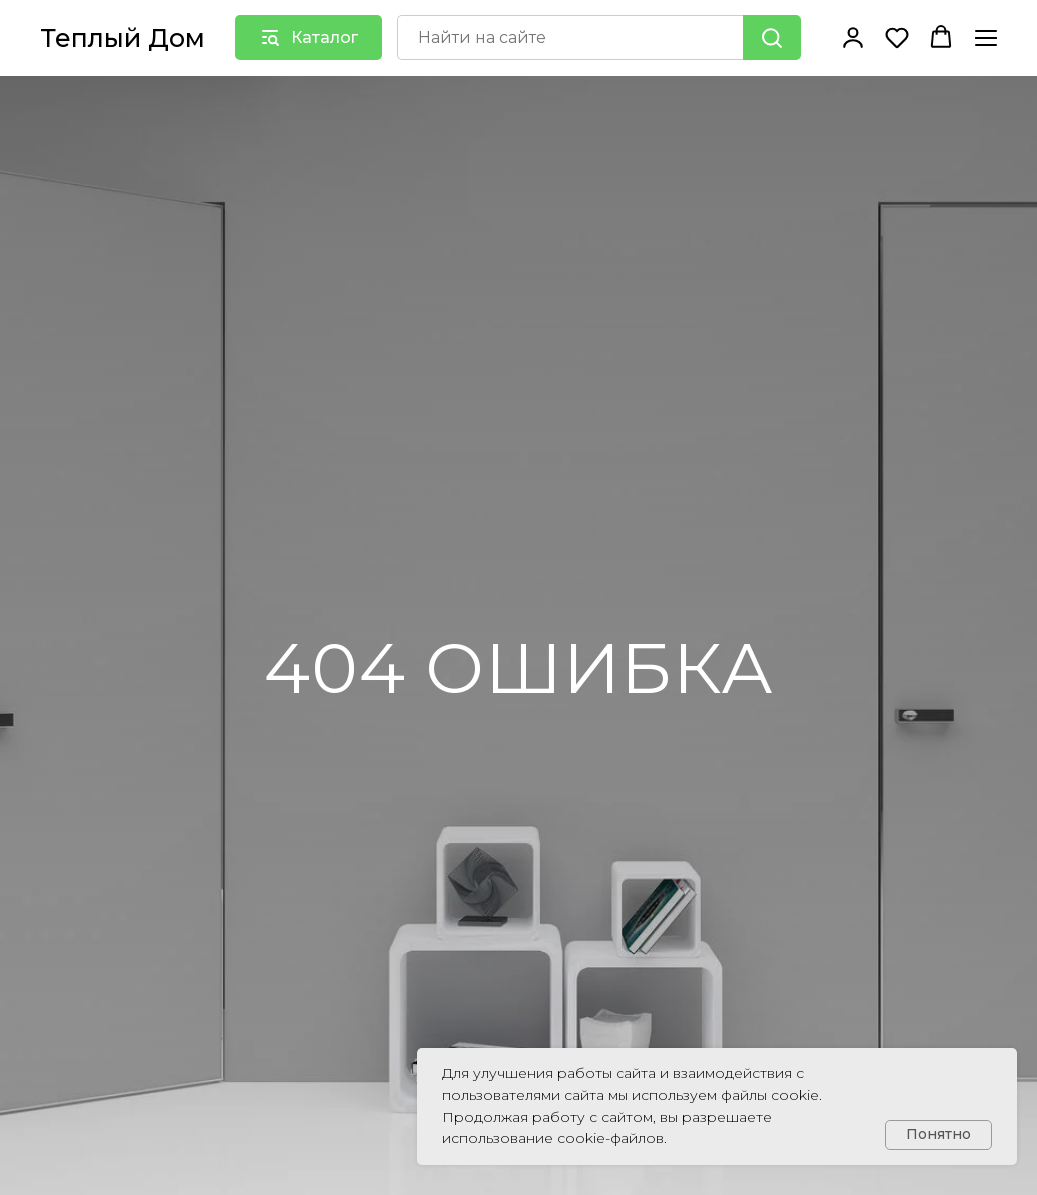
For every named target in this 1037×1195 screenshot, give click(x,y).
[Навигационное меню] (986, 37)
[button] (853, 37)
